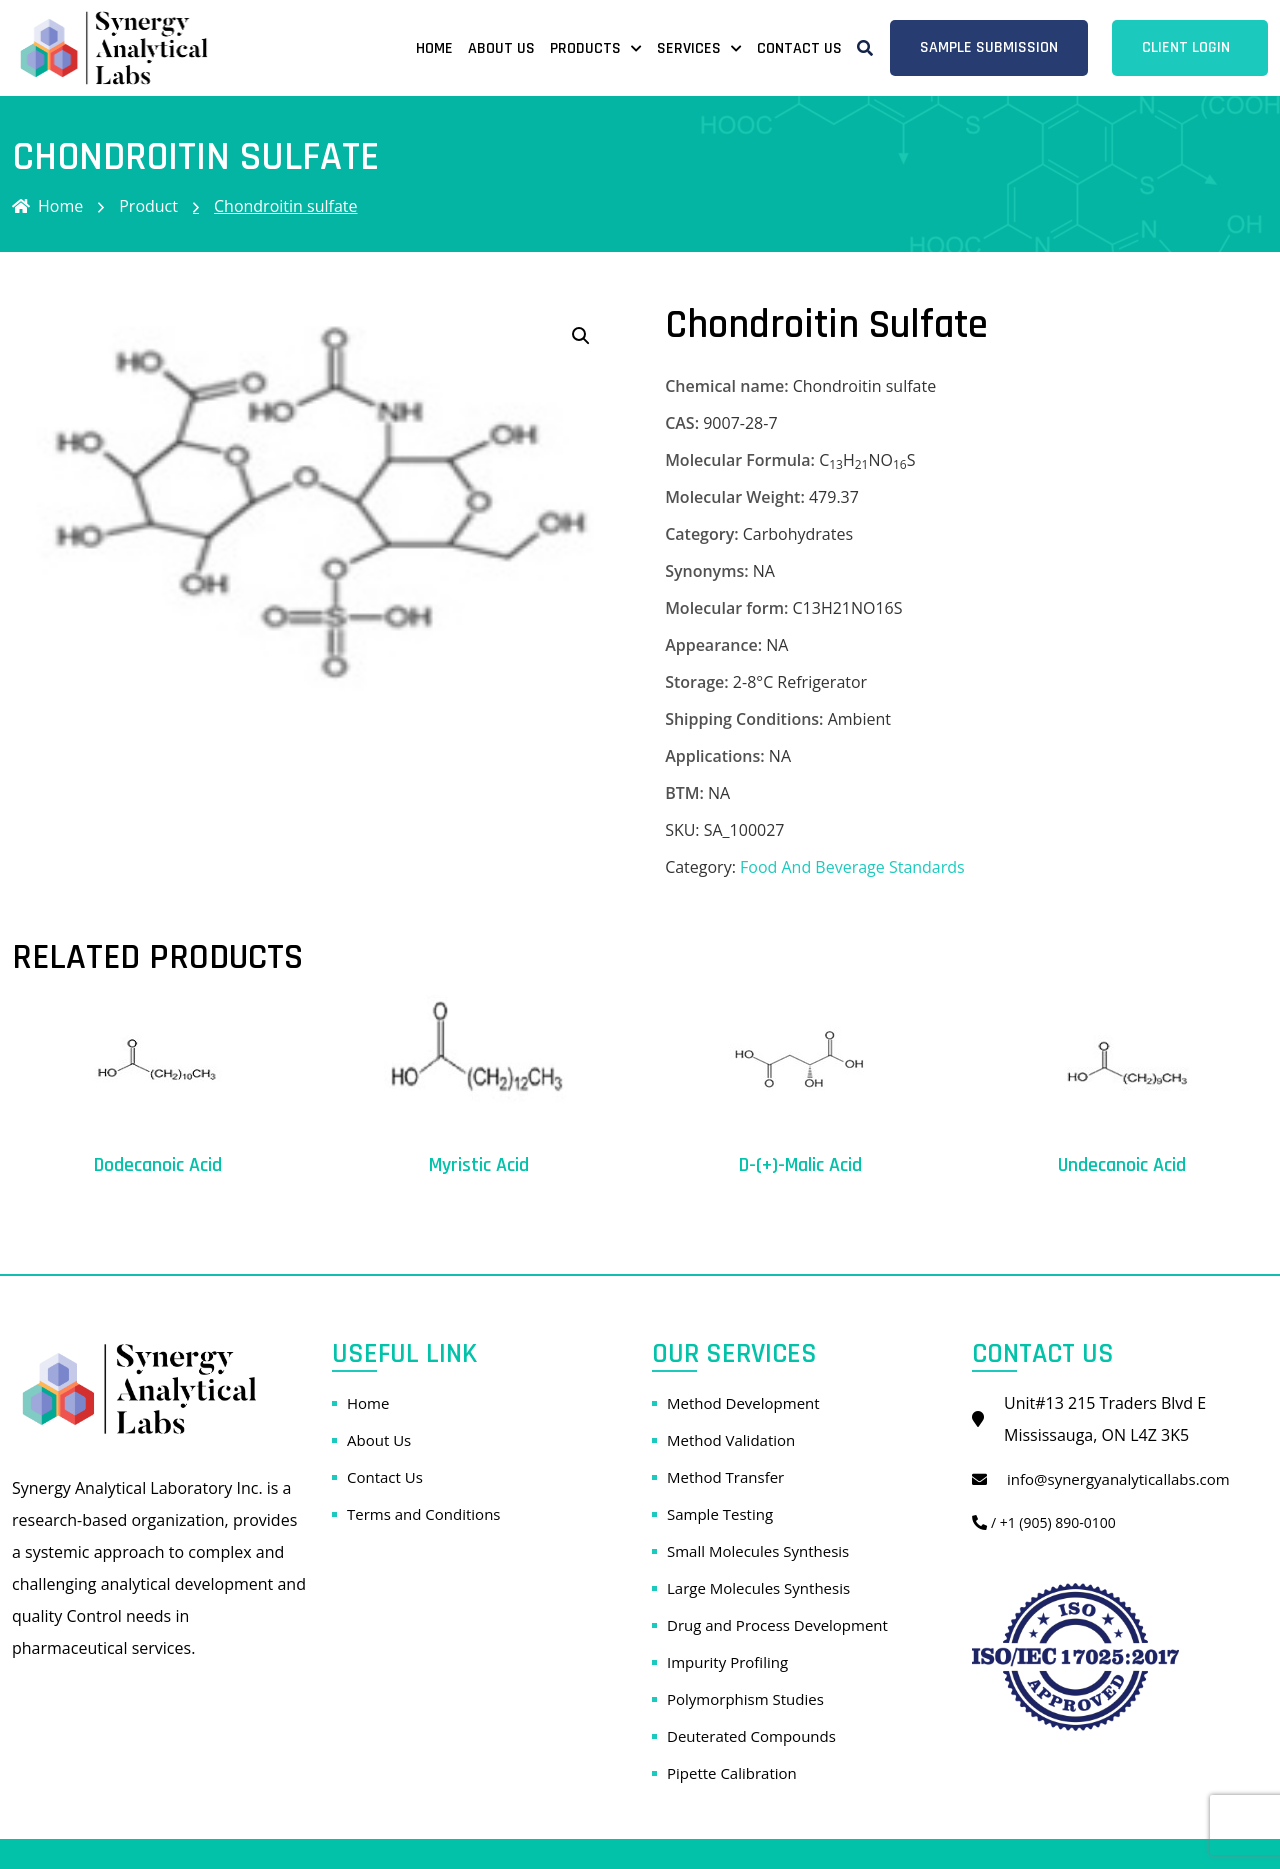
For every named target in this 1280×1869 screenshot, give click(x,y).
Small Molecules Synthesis (758, 1551)
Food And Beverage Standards (852, 867)
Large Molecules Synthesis (758, 1588)
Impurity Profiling (727, 1662)
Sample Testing (720, 1514)
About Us (501, 48)
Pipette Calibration (732, 1773)
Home (434, 48)
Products (585, 48)
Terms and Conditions (424, 1514)
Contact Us (799, 48)
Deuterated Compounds (751, 1736)
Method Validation (731, 1440)
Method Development (743, 1403)
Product (148, 206)
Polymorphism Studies (745, 1699)
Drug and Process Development (777, 1625)
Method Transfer (725, 1477)
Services (689, 48)
